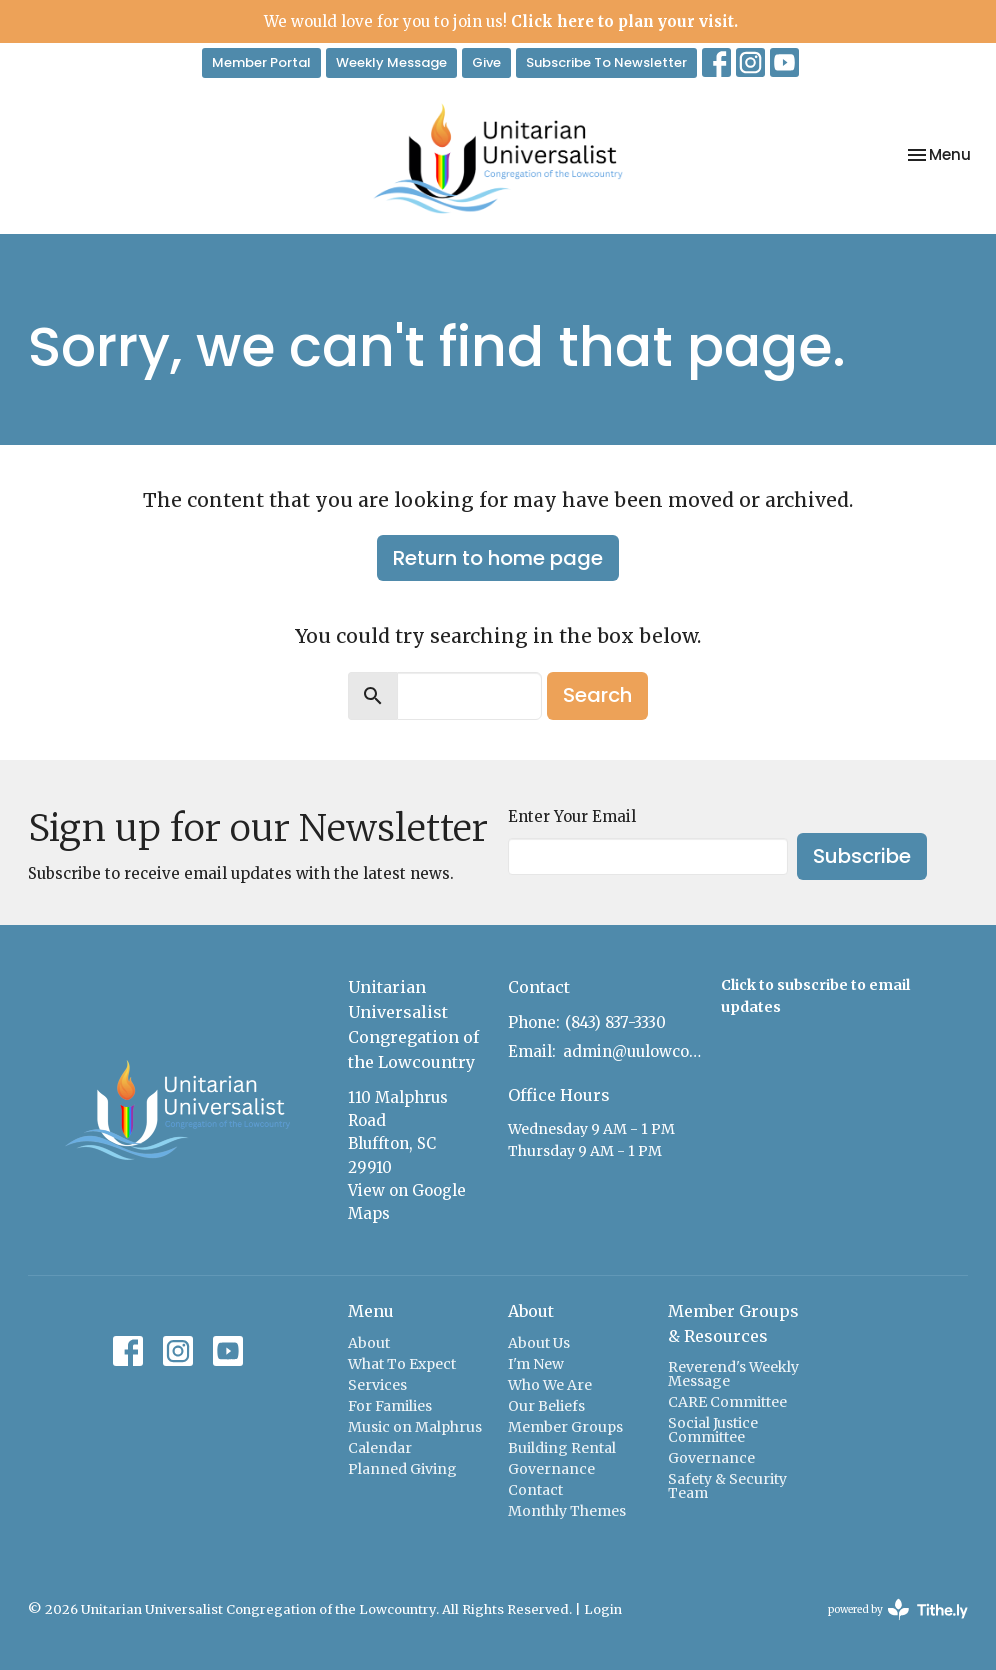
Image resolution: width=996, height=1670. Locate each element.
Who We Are (550, 1385)
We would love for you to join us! (501, 21)
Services (377, 1385)
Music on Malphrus (415, 1427)
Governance (551, 1469)
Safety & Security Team (727, 1486)
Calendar (380, 1448)
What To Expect (402, 1364)
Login (603, 1609)
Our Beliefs (546, 1406)
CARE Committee (727, 1402)
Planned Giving (402, 1469)
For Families (390, 1406)
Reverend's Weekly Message (733, 1374)
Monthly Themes (567, 1511)
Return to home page (498, 558)
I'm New (536, 1364)
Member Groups (565, 1427)
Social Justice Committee (713, 1430)
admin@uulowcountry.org (632, 1051)
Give (486, 62)
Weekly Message (391, 62)
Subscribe (862, 856)
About (369, 1343)
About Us (539, 1343)
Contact (535, 1490)
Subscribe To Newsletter (606, 62)
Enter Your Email (572, 816)
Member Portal (261, 62)
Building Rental (562, 1448)
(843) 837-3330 (615, 1022)
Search (597, 695)
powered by (898, 1609)
